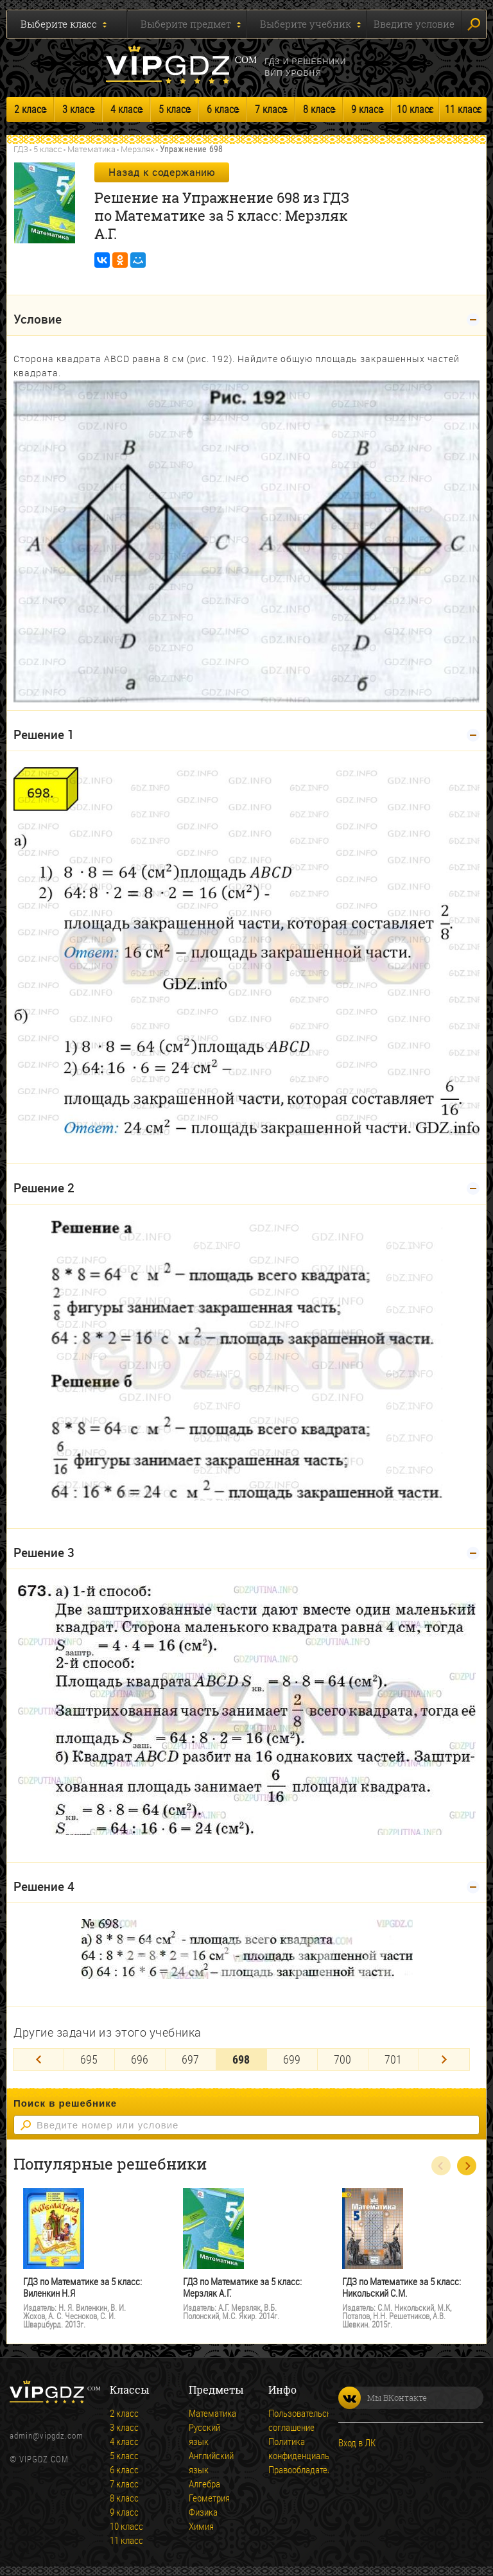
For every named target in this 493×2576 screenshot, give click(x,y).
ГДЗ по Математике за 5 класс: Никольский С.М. (401, 2287)
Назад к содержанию (161, 172)
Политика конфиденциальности (286, 2448)
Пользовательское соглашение (286, 2419)
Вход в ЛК (357, 2442)
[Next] (444, 2059)
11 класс (463, 109)
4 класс (126, 109)
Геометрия (207, 2497)
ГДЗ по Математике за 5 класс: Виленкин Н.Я (82, 2287)
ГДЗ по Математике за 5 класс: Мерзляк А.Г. (242, 2287)
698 (241, 2059)
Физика (203, 2511)
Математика (91, 149)
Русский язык (204, 2434)
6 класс (222, 109)
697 (190, 2059)
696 (139, 2059)
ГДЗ (20, 149)
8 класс (318, 109)
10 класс (415, 109)
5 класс (174, 109)
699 (291, 2059)
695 (89, 2059)
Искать (473, 24)
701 (393, 2059)
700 (342, 2059)
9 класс (367, 109)
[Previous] (38, 2059)
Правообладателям (286, 2469)
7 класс (270, 109)
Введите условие (414, 23)
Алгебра (204, 2483)
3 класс (78, 109)
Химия (201, 2525)
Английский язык (207, 2462)
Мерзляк (138, 149)
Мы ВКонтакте (382, 2398)
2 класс (30, 109)
